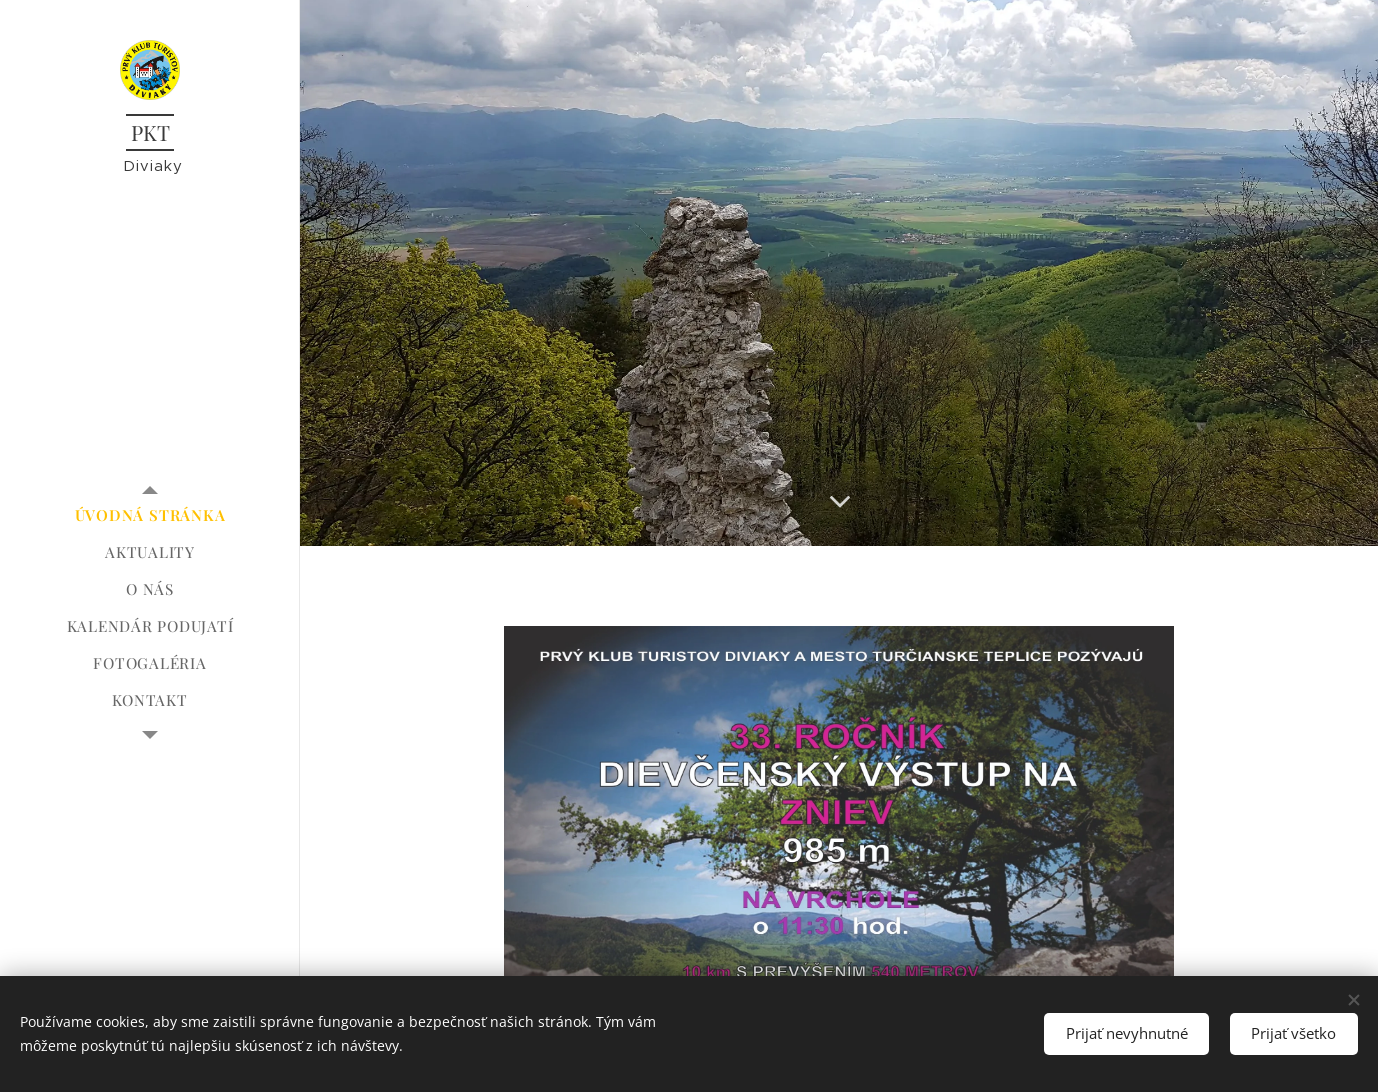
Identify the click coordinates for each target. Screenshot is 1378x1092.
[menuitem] (150, 515)
